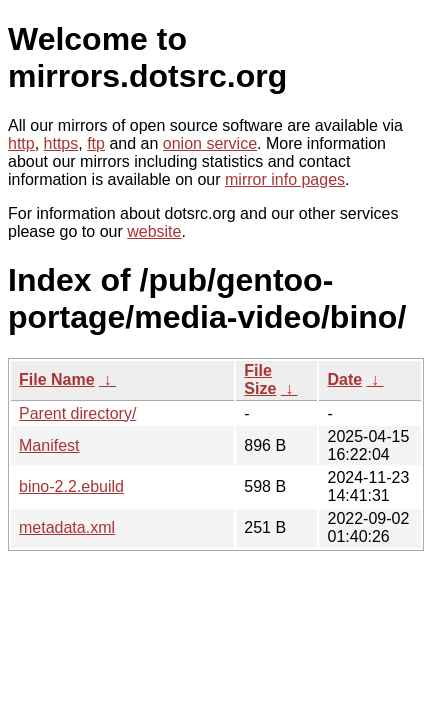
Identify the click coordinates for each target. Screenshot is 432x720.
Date (344, 379)
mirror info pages (285, 179)
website (154, 231)
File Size (260, 379)
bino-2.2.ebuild (71, 486)
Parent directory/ (77, 413)
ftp (96, 143)
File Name (57, 379)
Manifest (49, 445)
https (61, 143)
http (21, 143)
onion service (210, 143)
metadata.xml (67, 527)
